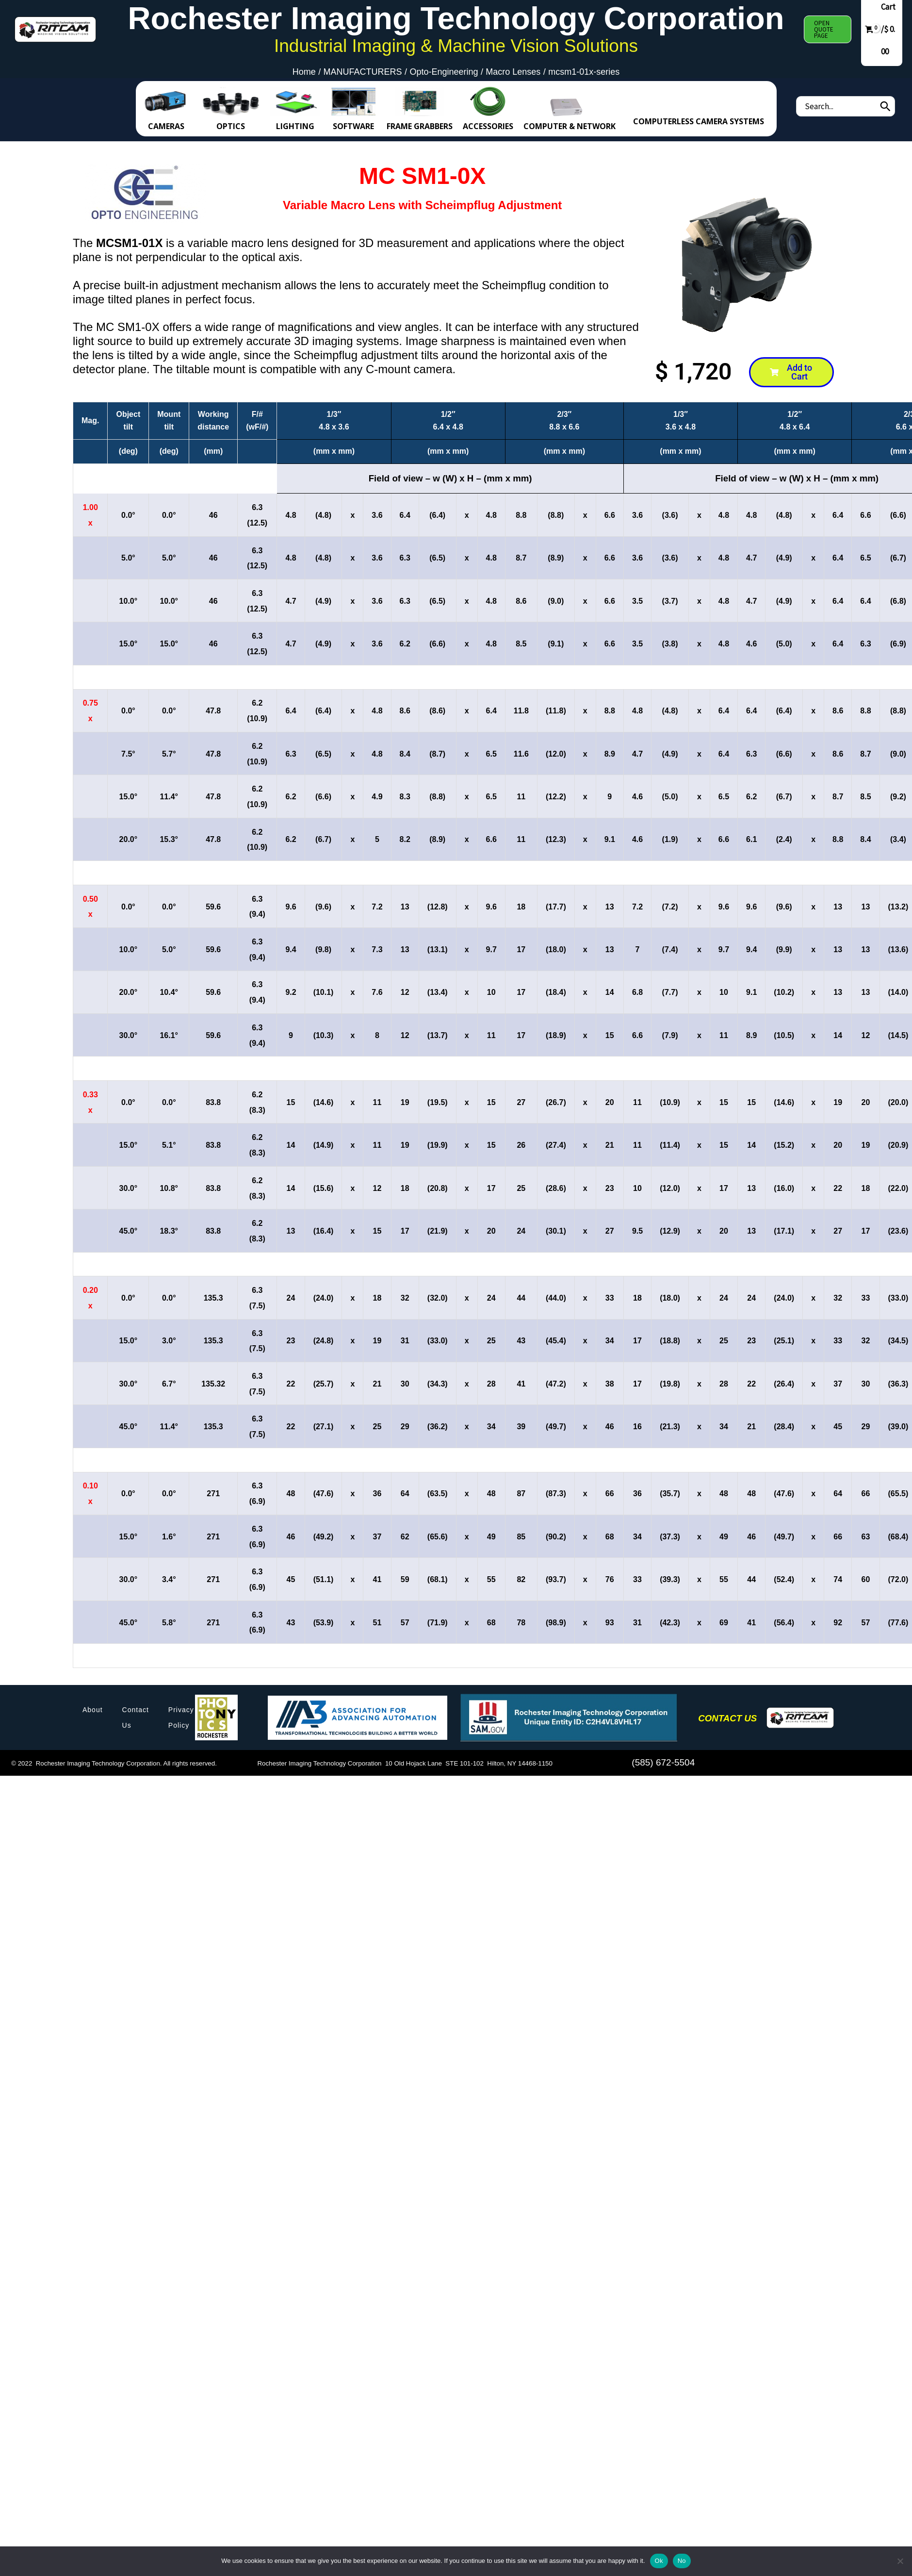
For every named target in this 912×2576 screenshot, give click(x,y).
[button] (827, 29)
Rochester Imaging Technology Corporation (456, 18)
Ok (659, 2560)
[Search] (885, 106)
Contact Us (135, 1717)
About (92, 1710)
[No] (900, 2561)
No (682, 2560)
